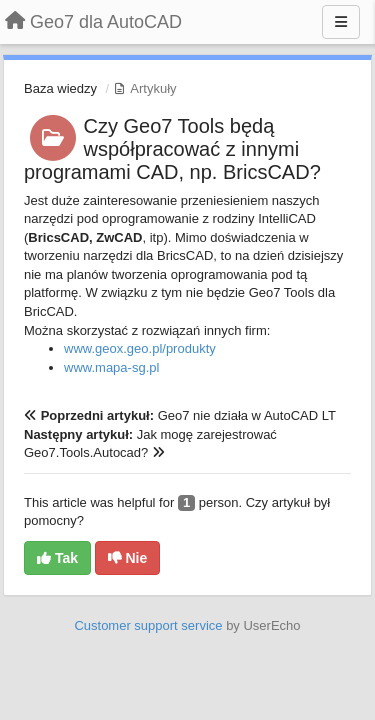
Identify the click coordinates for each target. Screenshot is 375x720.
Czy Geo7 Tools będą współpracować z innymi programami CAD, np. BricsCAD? (172, 149)
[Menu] (341, 22)
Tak (57, 558)
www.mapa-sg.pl (111, 367)
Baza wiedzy (60, 88)
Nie (128, 558)
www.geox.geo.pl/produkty (140, 348)
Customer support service (148, 625)
